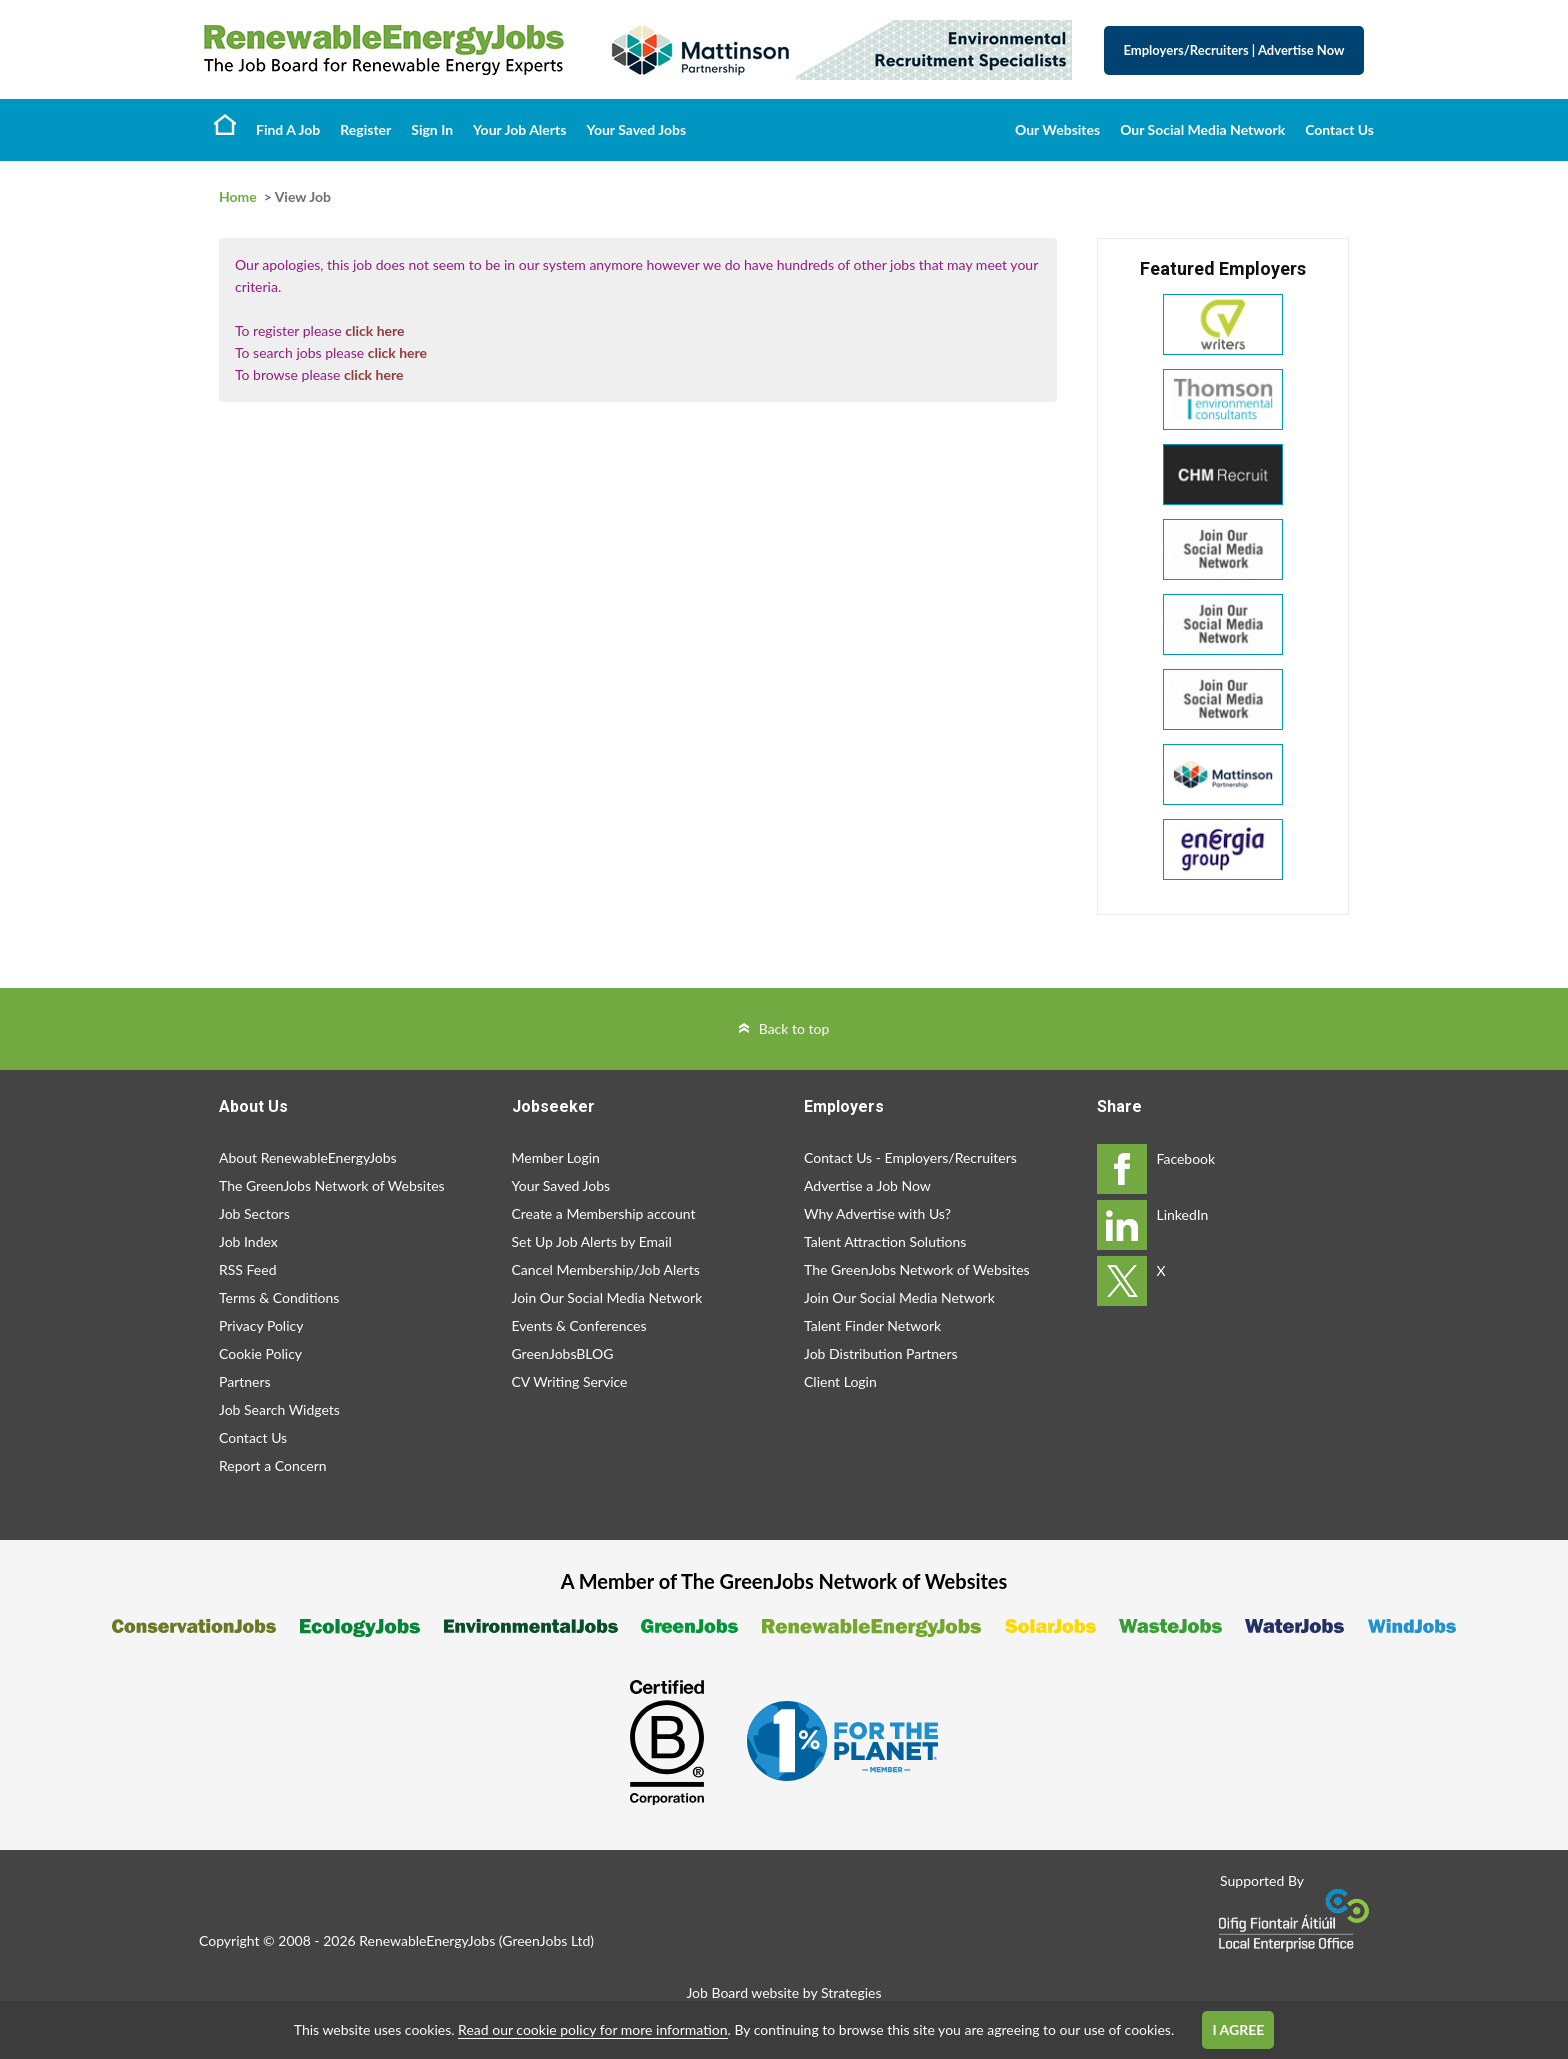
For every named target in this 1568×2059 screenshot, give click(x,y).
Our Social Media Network (1202, 129)
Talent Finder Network (872, 1325)
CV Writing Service (570, 1381)
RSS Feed (247, 1269)
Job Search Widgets (279, 1409)
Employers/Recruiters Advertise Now (1234, 50)
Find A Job (288, 129)
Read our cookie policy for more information (592, 2029)
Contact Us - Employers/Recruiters (910, 1157)
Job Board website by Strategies (783, 1992)
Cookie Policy (260, 1353)
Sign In (432, 129)
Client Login (840, 1381)
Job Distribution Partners (881, 1353)
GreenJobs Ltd (546, 1940)
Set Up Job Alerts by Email (592, 1241)
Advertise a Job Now (867, 1185)
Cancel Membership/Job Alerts (606, 1269)
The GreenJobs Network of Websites (332, 1185)
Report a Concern (273, 1465)
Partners (245, 1381)
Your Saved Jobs (636, 129)
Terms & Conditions (279, 1297)
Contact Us (1339, 129)
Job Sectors (254, 1213)
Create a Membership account (604, 1213)
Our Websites (1057, 129)
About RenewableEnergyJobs (308, 1157)
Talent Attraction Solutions (885, 1241)
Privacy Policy (261, 1325)
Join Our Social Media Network (607, 1297)
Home (225, 124)
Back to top (794, 1028)
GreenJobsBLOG (563, 1353)
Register (365, 129)
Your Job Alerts (519, 129)
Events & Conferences (579, 1325)
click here (374, 330)
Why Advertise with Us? (877, 1213)
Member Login (556, 1157)
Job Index (248, 1241)
